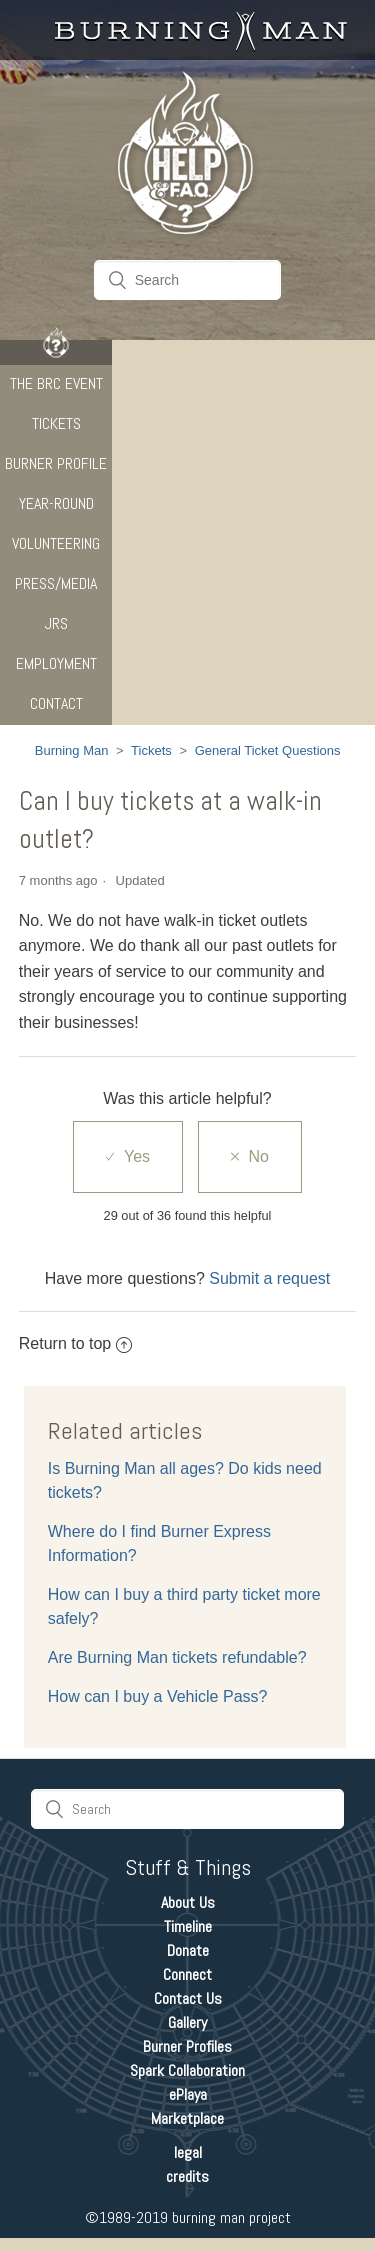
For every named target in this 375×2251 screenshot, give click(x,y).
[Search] (188, 280)
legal (188, 2152)
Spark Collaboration (187, 2070)
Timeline (188, 1926)
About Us (188, 1902)
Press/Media (56, 583)
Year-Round (56, 503)
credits (187, 2176)
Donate (188, 1950)
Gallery (187, 2022)
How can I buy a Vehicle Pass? (158, 1696)
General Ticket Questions (268, 750)
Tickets (56, 423)
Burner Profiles (187, 2046)
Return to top (76, 1343)
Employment (56, 663)
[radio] (128, 1157)
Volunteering (56, 543)
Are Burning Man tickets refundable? (177, 1657)
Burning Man (72, 750)
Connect (187, 1974)
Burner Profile (56, 463)
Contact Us (188, 1998)
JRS (56, 623)
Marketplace (187, 2118)
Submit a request (269, 1278)
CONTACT (56, 703)
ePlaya (188, 2094)
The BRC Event (56, 383)
